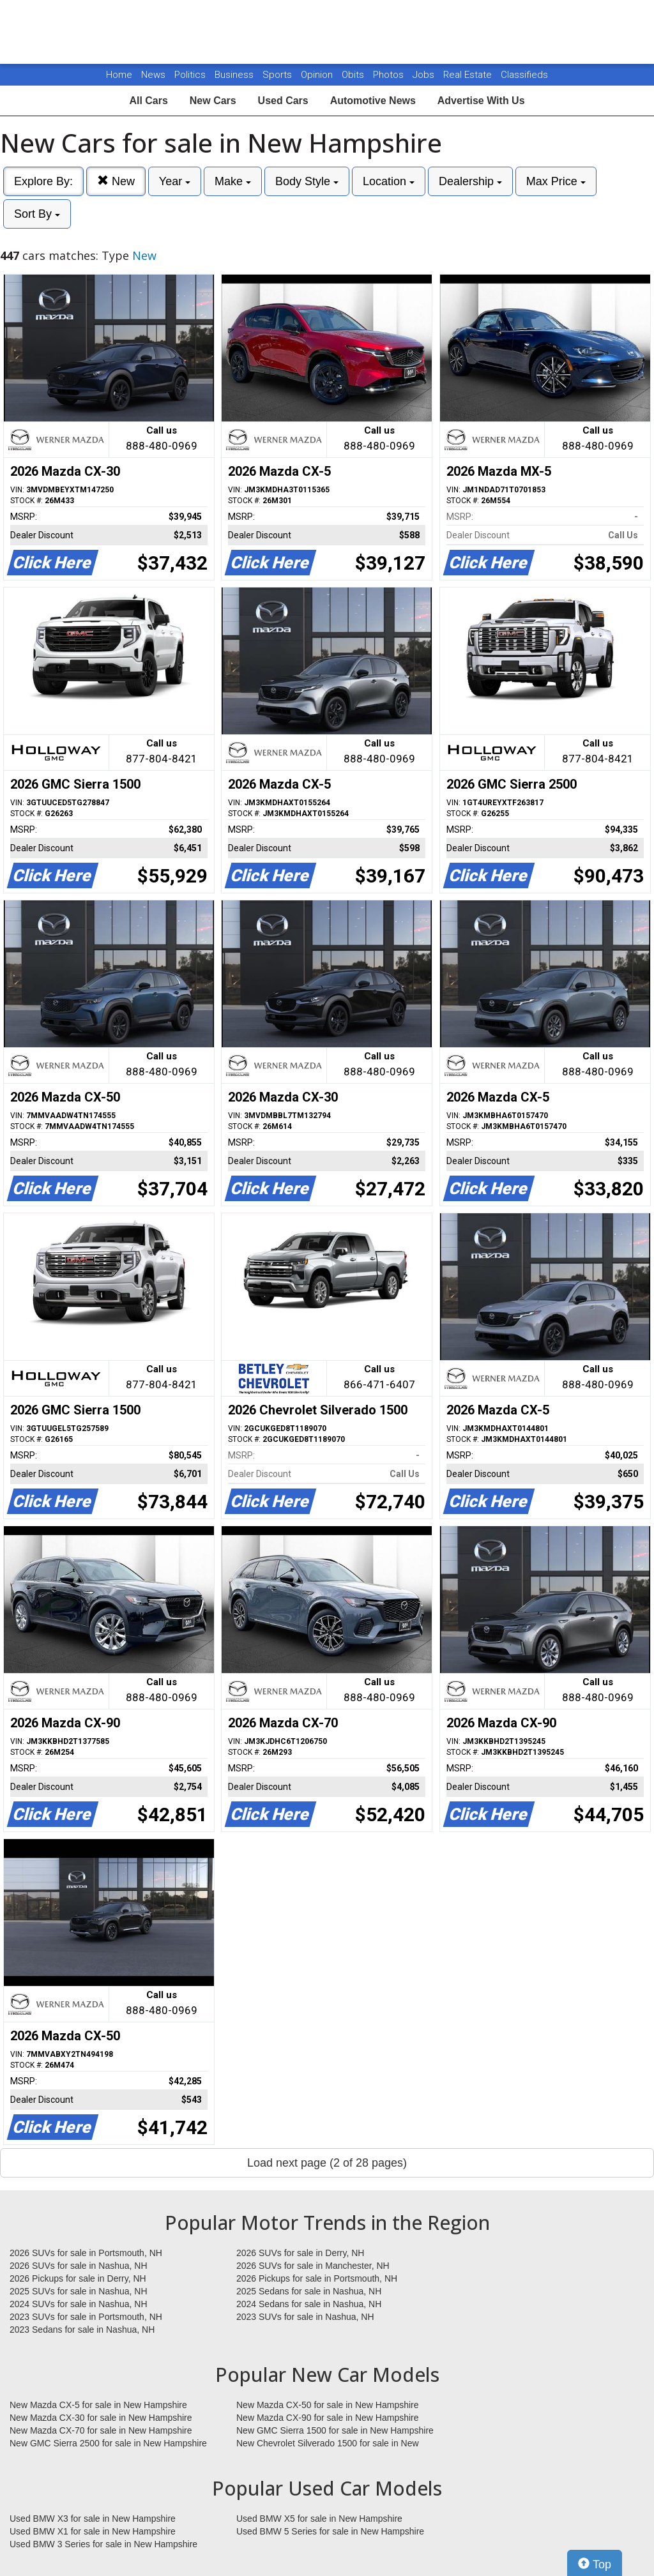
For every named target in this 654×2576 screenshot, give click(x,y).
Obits (354, 74)
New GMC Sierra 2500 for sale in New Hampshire (108, 2443)
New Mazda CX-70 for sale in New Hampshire (101, 2430)
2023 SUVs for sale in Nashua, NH (305, 2317)
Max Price (556, 181)
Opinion (318, 74)
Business (235, 74)
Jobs (425, 74)
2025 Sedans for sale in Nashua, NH (308, 2291)
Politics (190, 74)
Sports (278, 74)
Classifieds (524, 74)
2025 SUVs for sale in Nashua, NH (79, 2291)
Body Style (306, 181)
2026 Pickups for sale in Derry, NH (78, 2278)
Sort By (37, 214)
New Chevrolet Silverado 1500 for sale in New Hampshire (327, 2444)
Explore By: (43, 181)
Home (119, 74)
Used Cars (283, 100)
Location (388, 181)
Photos (389, 74)
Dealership (470, 181)
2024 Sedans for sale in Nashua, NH (308, 2304)
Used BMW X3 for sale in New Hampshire (93, 2518)
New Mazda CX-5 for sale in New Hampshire (98, 2405)
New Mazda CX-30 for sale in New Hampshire (101, 2418)
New (116, 181)
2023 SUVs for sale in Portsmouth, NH (86, 2317)
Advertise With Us (481, 100)
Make (233, 181)
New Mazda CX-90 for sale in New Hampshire (327, 2418)
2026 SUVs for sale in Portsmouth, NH (86, 2253)
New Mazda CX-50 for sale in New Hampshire (327, 2405)
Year (174, 181)
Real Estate (468, 74)
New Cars (213, 100)
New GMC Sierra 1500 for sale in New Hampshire (335, 2430)
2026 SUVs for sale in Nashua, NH (79, 2266)
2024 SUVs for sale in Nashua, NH (79, 2304)
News (153, 74)
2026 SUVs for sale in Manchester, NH (313, 2266)
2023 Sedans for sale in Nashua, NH (82, 2329)
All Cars (148, 100)
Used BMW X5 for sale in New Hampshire (319, 2518)
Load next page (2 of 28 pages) (327, 2162)
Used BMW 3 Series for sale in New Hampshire (103, 2544)
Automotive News (373, 100)
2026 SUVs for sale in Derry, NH (300, 2253)
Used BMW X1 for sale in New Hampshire (93, 2531)
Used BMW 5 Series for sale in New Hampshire (330, 2531)
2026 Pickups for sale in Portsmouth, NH (316, 2278)
